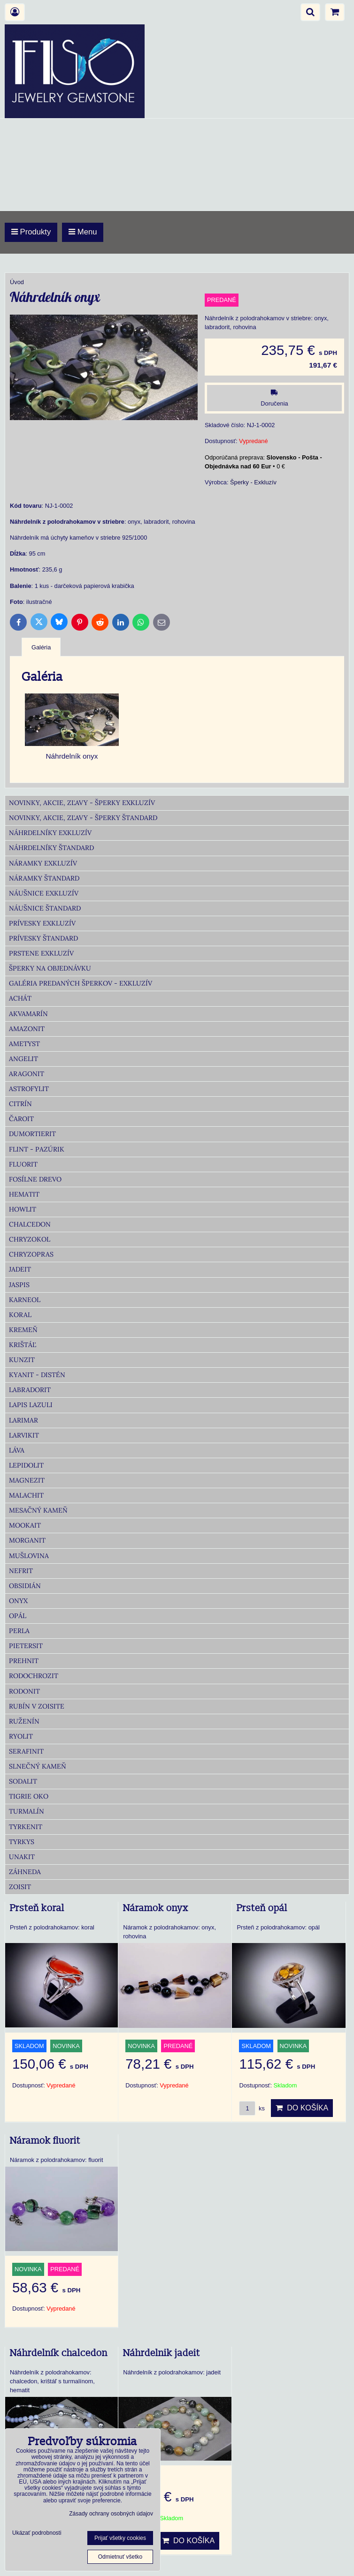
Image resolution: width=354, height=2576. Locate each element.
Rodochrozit (33, 1676)
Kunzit (22, 1360)
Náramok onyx (155, 1908)
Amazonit (27, 1028)
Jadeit (20, 1269)
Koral (20, 1315)
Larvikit (24, 1435)
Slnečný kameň (37, 1766)
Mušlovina (29, 1556)
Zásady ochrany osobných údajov (111, 2513)
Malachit (26, 1495)
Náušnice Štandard (45, 908)
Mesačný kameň (38, 1510)
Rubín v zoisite (36, 1706)
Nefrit (21, 1571)
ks (251, 2108)
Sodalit (23, 1781)
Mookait (25, 1525)
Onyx (18, 1601)
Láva (16, 1450)
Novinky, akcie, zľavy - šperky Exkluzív (82, 802)
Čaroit (21, 1119)
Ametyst (24, 1043)
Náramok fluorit (45, 2141)
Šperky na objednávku (50, 968)
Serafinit (26, 1751)
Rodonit (24, 1691)
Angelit (23, 1059)
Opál (17, 1616)
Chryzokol (29, 1239)
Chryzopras (31, 1254)
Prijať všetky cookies (120, 2538)
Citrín (20, 1104)
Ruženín (24, 1721)
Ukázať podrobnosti (37, 2533)
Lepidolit (26, 1465)
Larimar (23, 1420)
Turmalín (26, 1811)
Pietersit (26, 1646)
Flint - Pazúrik (36, 1149)
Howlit (22, 1209)
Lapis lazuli (31, 1405)
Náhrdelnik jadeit (161, 2353)
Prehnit (23, 1661)
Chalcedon (30, 1224)
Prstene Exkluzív (41, 953)
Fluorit (23, 1164)
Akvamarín (28, 1013)
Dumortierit (32, 1134)
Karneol (24, 1300)
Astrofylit (29, 1089)
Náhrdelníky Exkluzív (50, 833)
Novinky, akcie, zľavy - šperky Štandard (83, 817)
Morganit (27, 1540)
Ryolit (21, 1736)
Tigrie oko (28, 1796)
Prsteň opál (262, 1908)
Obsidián (25, 1586)
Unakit (22, 1857)
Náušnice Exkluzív (43, 893)
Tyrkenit (25, 1827)
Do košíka (302, 2108)
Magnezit (27, 1480)
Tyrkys (21, 1842)
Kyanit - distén (37, 1375)
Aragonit (26, 1074)
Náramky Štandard (44, 878)
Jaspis (19, 1284)
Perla (19, 1631)
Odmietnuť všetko (120, 2556)
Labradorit (30, 1390)
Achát (20, 998)
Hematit (24, 1194)
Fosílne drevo (35, 1179)
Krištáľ (22, 1345)
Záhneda (25, 1872)
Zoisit (20, 1887)
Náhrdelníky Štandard (51, 848)
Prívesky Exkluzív (42, 923)
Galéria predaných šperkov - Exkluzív (80, 983)
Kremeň (23, 1330)
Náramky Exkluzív (43, 863)
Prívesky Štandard (43, 938)
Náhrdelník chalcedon (59, 2353)
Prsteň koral (37, 1908)
